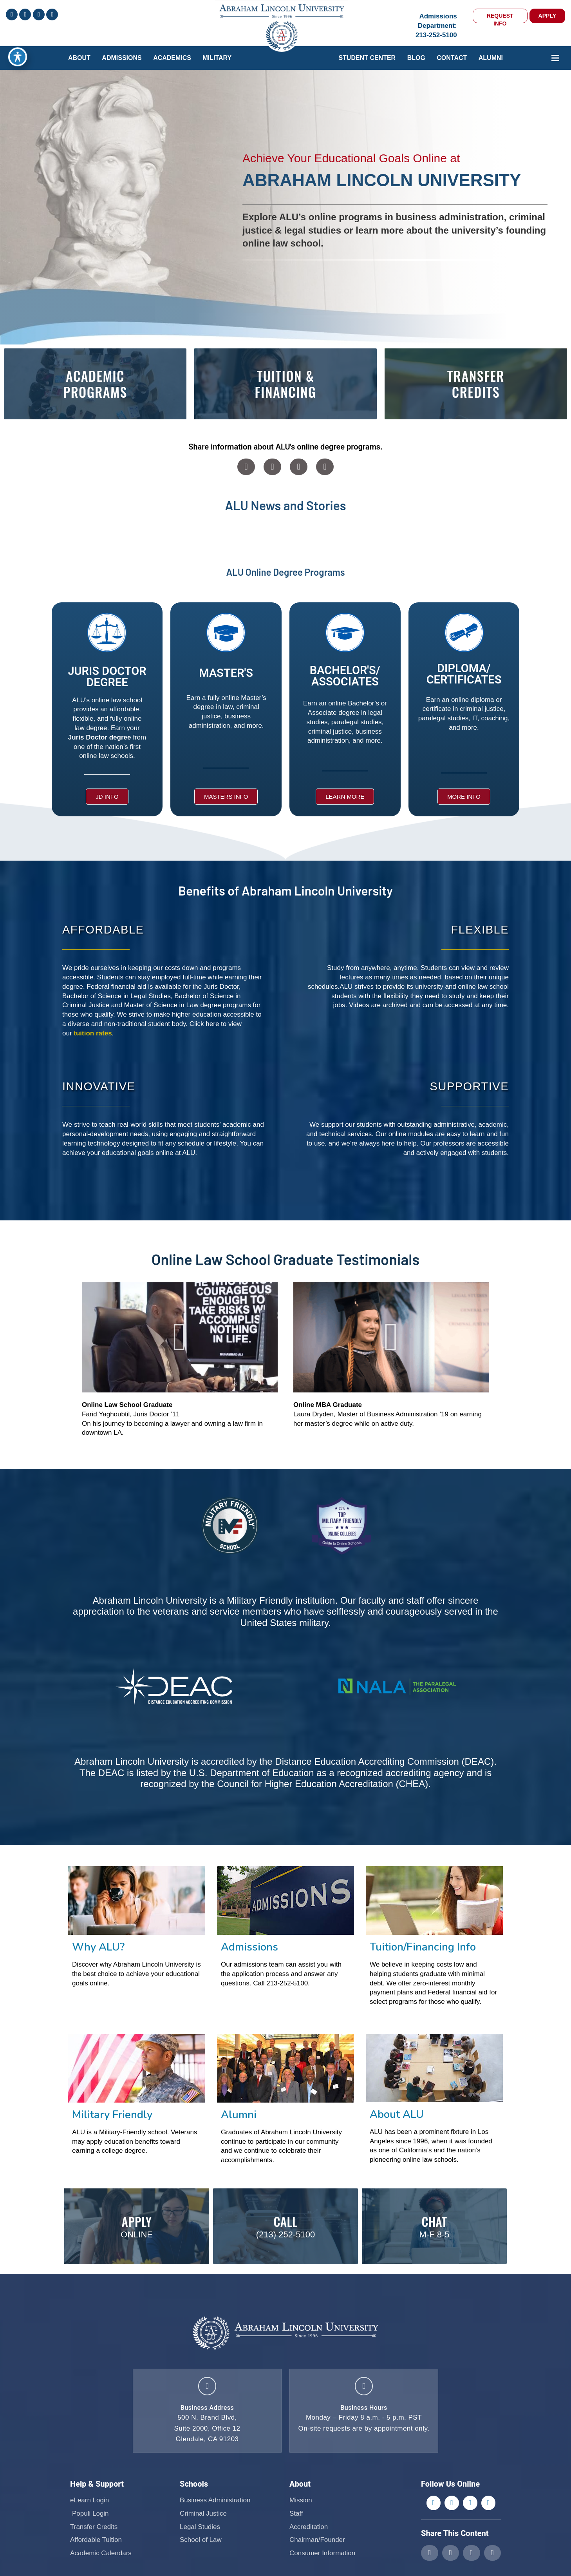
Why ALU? (98, 1947)
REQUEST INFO (500, 18)
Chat (434, 2220)
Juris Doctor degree (99, 737)
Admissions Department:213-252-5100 (436, 26)
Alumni (491, 57)
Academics (172, 57)
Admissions (249, 1947)
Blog (416, 57)
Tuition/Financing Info (423, 1947)
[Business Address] (207, 2388)
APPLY (547, 16)
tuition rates (93, 1033)
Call (285, 2220)
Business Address (207, 2412)
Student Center (367, 57)
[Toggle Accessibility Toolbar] (17, 56)
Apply (136, 2220)
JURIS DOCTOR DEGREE (107, 676)
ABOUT (79, 57)
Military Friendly (112, 2115)
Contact (452, 57)
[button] (246, 467)
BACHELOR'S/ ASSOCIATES (345, 675)
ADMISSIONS (121, 57)
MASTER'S (226, 673)
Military (216, 57)
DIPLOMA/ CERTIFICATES (464, 674)
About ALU (397, 2114)
